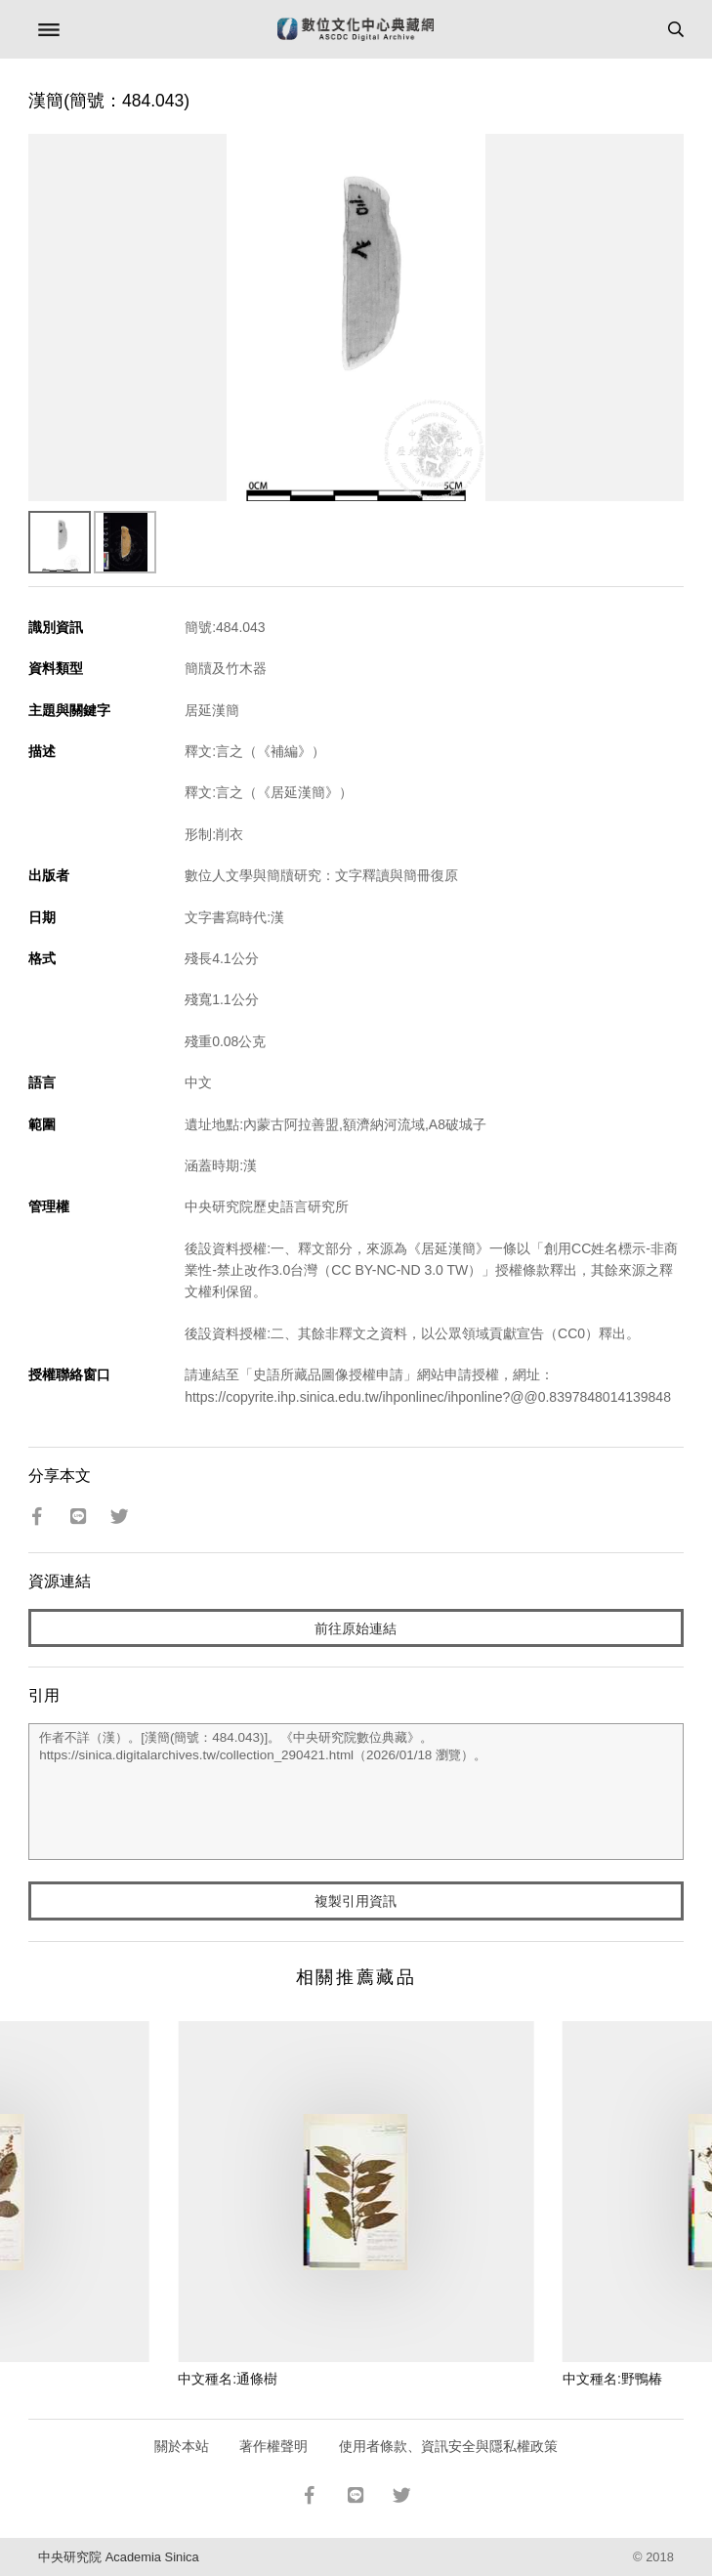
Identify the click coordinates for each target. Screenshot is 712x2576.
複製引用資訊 (355, 1901)
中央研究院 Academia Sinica (118, 2557)
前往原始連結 (355, 1628)
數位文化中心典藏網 (355, 29)
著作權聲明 (273, 2446)
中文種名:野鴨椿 (612, 2378)
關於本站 (181, 2446)
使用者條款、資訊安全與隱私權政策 (448, 2446)
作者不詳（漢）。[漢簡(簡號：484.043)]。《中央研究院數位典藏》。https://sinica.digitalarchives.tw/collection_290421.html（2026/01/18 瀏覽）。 (356, 1791)
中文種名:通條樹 (227, 2378)
